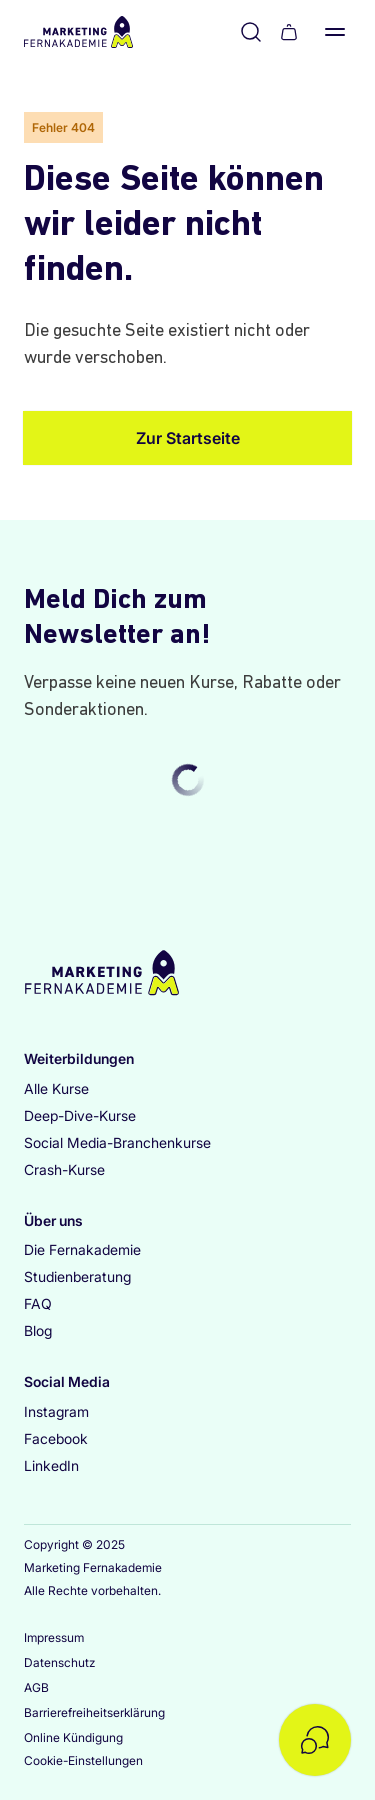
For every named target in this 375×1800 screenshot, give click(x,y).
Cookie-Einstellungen (83, 1760)
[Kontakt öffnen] (315, 1740)
